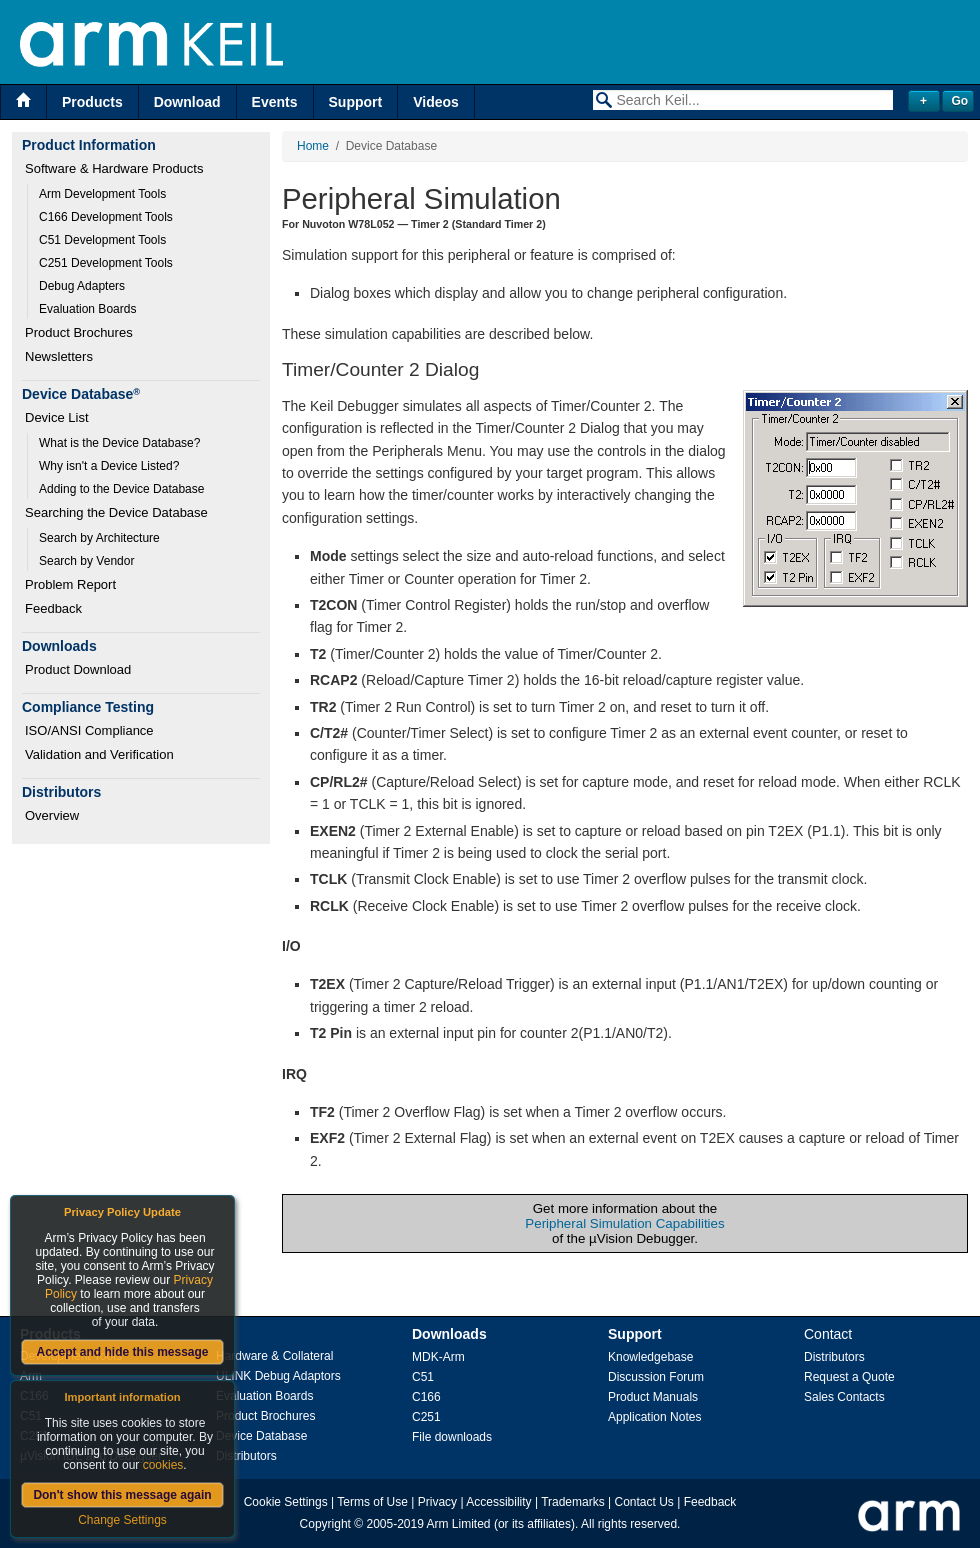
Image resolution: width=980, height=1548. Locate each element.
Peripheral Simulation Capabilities (624, 1223)
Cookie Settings (286, 1502)
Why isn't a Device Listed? (109, 466)
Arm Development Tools (102, 194)
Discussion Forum (656, 1377)
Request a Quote (849, 1377)
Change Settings (122, 1520)
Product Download (78, 669)
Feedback (53, 608)
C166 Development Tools (106, 217)
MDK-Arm (438, 1357)
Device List (57, 417)
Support (356, 102)
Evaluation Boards (87, 309)
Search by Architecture (99, 538)
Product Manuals (653, 1397)
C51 (423, 1377)
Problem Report (70, 584)
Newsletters (59, 356)
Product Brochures (79, 332)
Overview (52, 815)
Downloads (449, 1334)
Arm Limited (459, 1524)
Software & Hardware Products (114, 168)
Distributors (246, 1456)
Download (187, 102)
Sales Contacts (844, 1397)
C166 (426, 1397)
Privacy (437, 1502)
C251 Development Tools (106, 263)
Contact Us (644, 1502)
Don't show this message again (122, 1495)
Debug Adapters (82, 286)
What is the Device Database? (119, 443)
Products (92, 102)
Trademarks (573, 1502)
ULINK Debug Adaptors (278, 1376)
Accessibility (498, 1502)
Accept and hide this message (122, 1352)
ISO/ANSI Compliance (89, 730)
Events (275, 102)
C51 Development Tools (102, 240)
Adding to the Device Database (121, 489)
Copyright (325, 1524)
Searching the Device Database (116, 512)
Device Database (261, 1436)
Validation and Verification (99, 754)
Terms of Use (372, 1502)
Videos (436, 102)
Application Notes (654, 1417)
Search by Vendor (86, 561)
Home (313, 146)
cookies (163, 1465)
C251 (426, 1417)
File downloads (452, 1437)
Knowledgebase (650, 1357)
